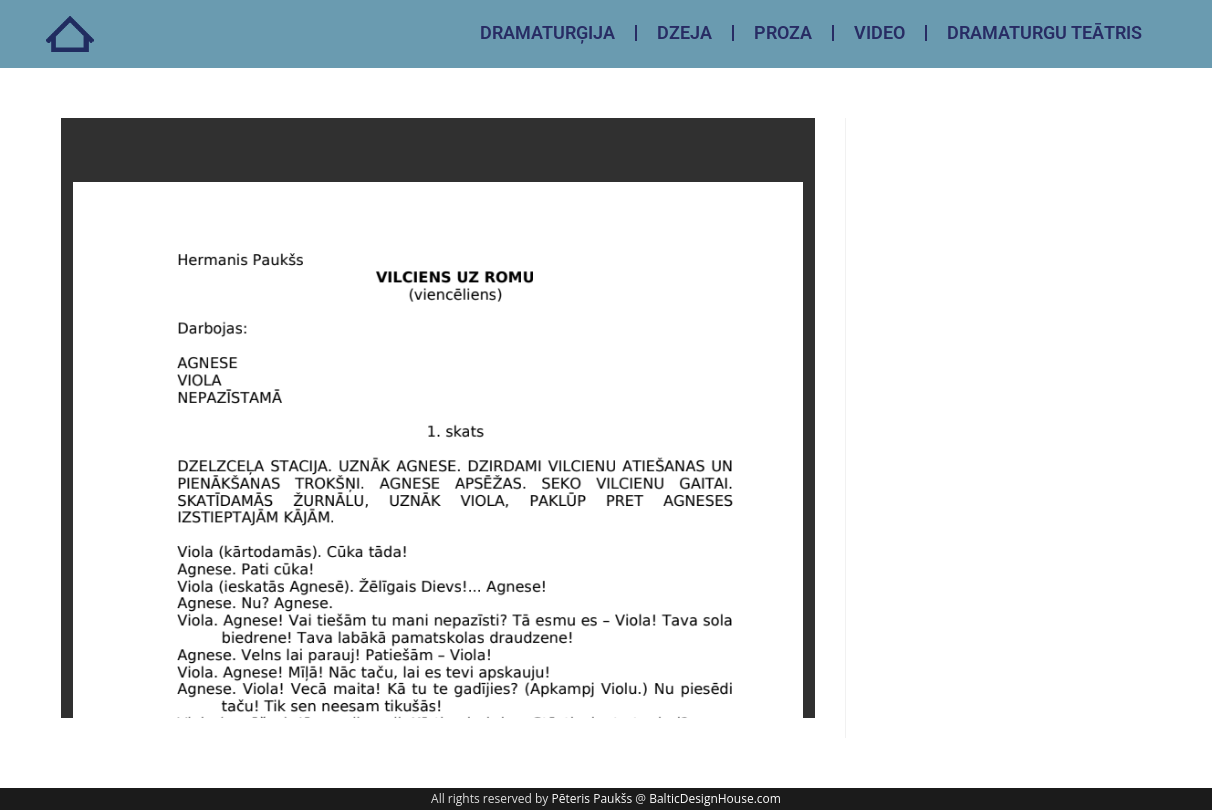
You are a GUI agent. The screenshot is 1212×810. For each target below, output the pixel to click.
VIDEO (879, 32)
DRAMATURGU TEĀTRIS (1044, 32)
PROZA (783, 32)
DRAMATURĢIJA (547, 32)
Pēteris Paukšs (591, 798)
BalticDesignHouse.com (715, 798)
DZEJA (684, 32)
